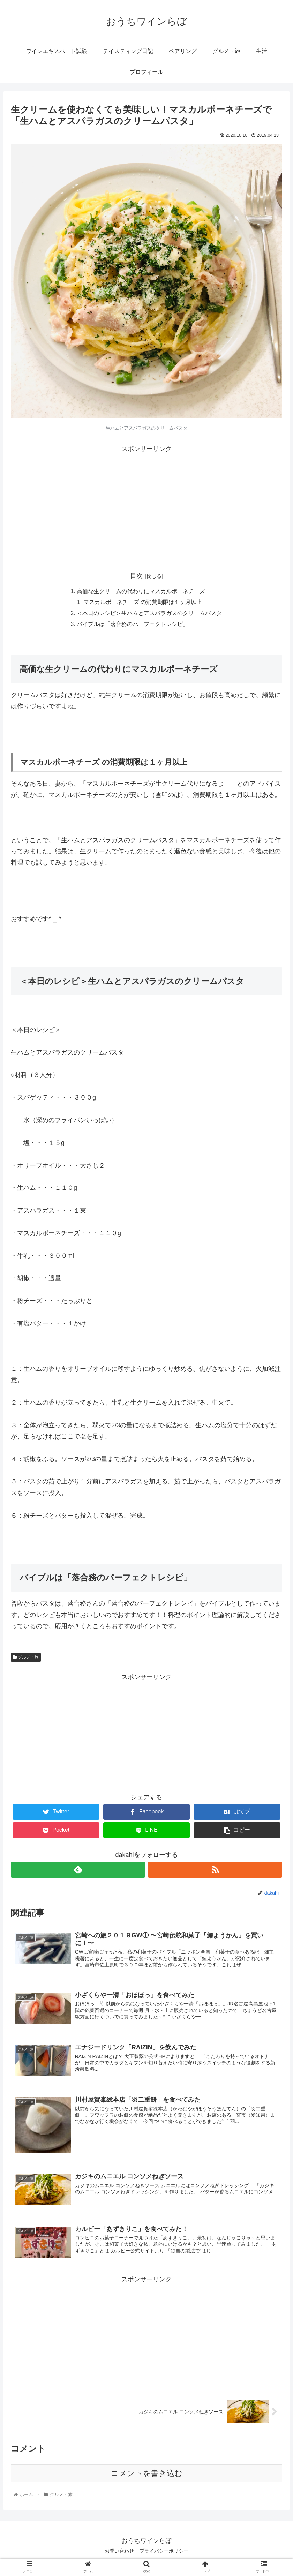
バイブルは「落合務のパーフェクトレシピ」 (132, 625)
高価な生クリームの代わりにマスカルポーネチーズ (141, 591)
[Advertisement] (146, 503)
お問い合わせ (118, 2554)
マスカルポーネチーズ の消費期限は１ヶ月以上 (143, 603)
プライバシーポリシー (165, 2554)
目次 (136, 575)
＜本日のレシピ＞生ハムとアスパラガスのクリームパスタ (149, 614)
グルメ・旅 (26, 1658)
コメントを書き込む (146, 2476)
